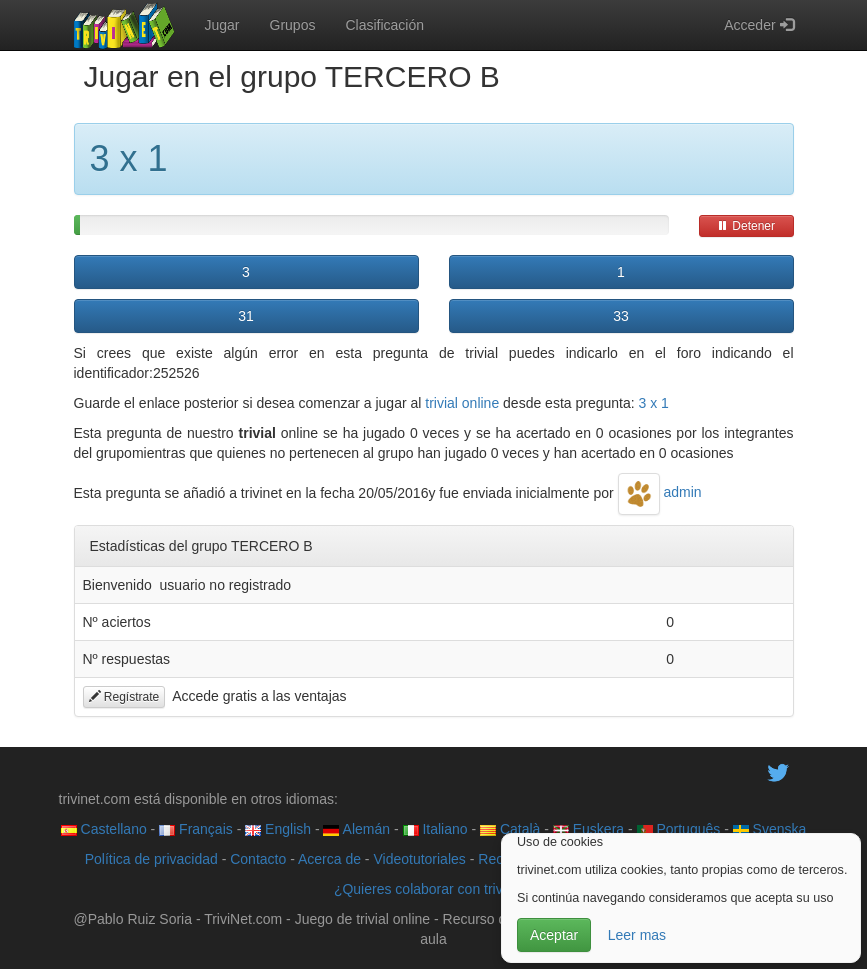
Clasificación (384, 25)
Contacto (258, 859)
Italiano (435, 829)
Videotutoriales (419, 859)
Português (679, 829)
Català (510, 829)
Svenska (770, 829)
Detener (746, 226)
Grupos (293, 25)
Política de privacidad (151, 859)
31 (246, 316)
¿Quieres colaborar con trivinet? (433, 889)
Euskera (588, 829)
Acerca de (329, 859)
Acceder (758, 25)
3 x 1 (654, 403)
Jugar (222, 25)
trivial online (462, 403)
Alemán (356, 829)
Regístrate (124, 697)
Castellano (104, 829)
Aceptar (554, 935)
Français (196, 829)
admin (660, 492)
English (278, 829)
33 (621, 316)
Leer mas (637, 935)
